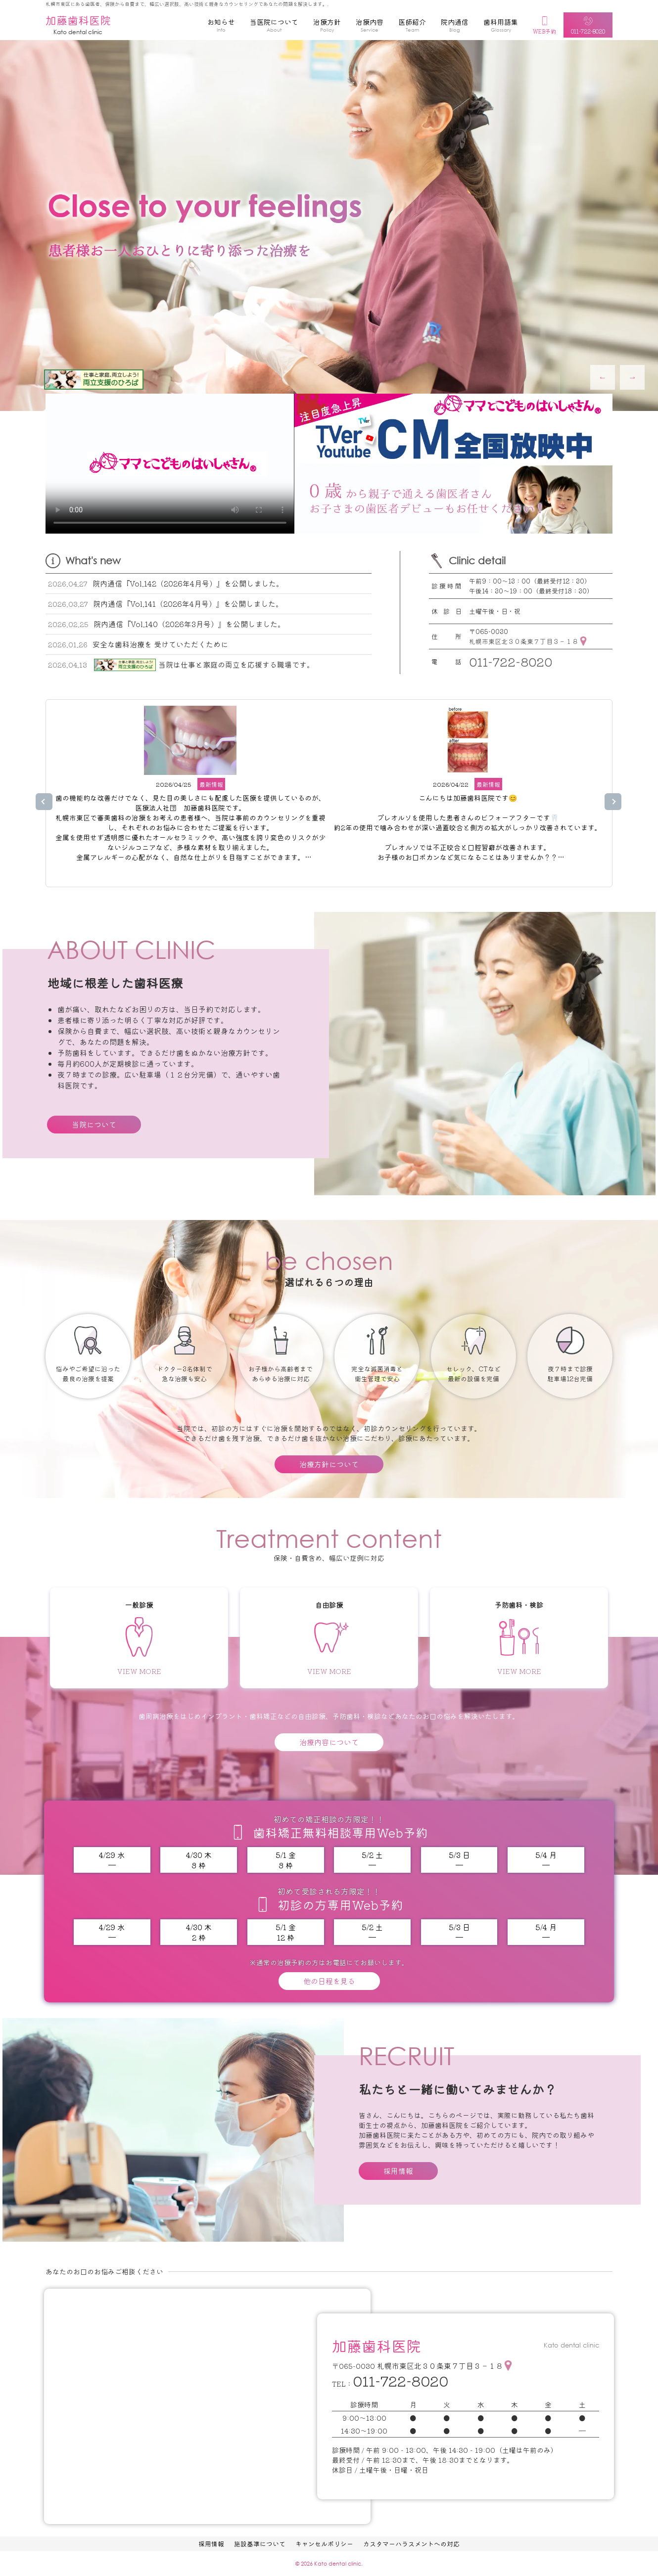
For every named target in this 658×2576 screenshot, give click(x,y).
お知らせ (221, 27)
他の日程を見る (329, 1981)
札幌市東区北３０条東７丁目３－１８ (523, 641)
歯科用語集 (500, 27)
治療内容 (369, 27)
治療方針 (327, 27)
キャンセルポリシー (324, 2543)
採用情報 (398, 2171)
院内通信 (455, 27)
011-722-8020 (510, 661)
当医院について (274, 27)
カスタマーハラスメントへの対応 (411, 2543)
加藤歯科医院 (78, 24)
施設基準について (259, 2543)
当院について (94, 1124)
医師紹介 (412, 27)
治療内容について (329, 1742)
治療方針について (329, 1464)
